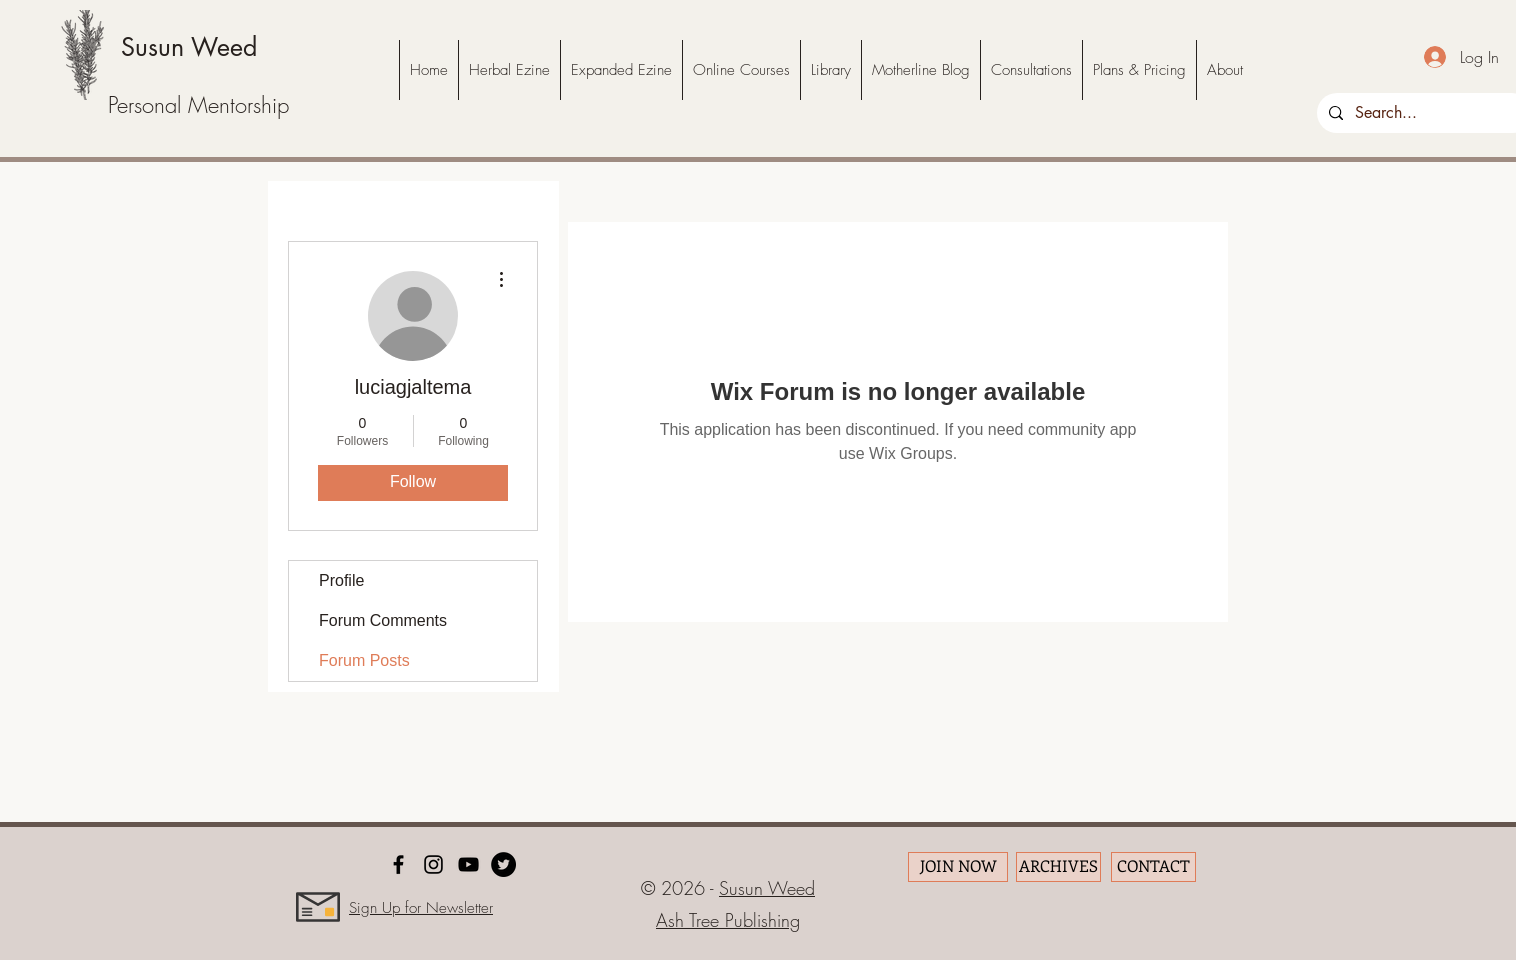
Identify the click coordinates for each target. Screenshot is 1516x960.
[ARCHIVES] (1058, 867)
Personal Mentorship (198, 105)
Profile (341, 580)
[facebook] (398, 864)
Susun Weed (189, 47)
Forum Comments (383, 620)
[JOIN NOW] (958, 867)
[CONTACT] (1153, 867)
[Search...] (1422, 113)
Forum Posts (364, 660)
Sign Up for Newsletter (421, 908)
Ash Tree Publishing (728, 920)
